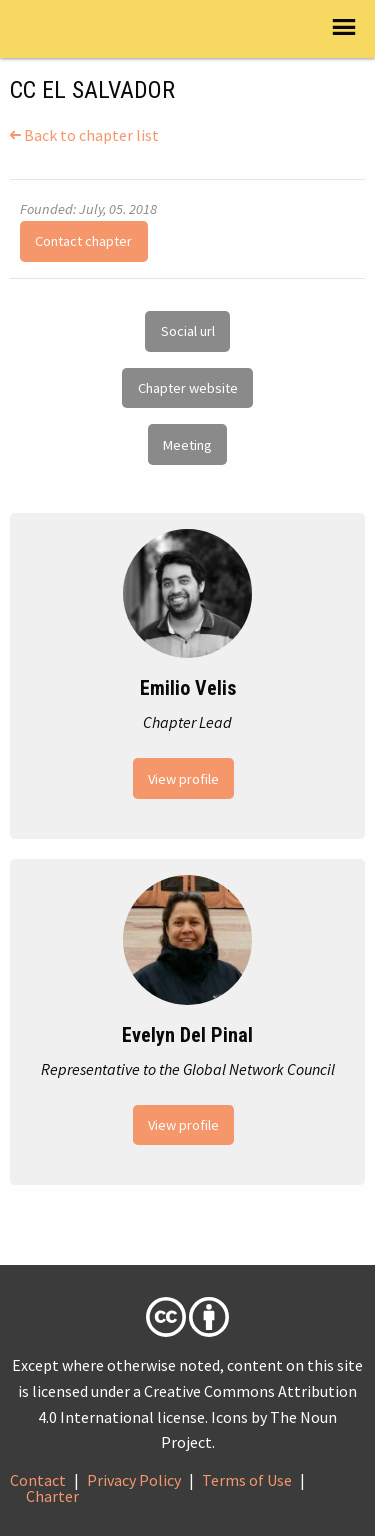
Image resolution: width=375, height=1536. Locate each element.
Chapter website (188, 388)
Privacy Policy (134, 1480)
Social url (188, 331)
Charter (52, 1496)
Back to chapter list (84, 135)
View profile (183, 779)
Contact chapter (83, 241)
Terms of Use (247, 1480)
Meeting (187, 445)
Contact (38, 1480)
